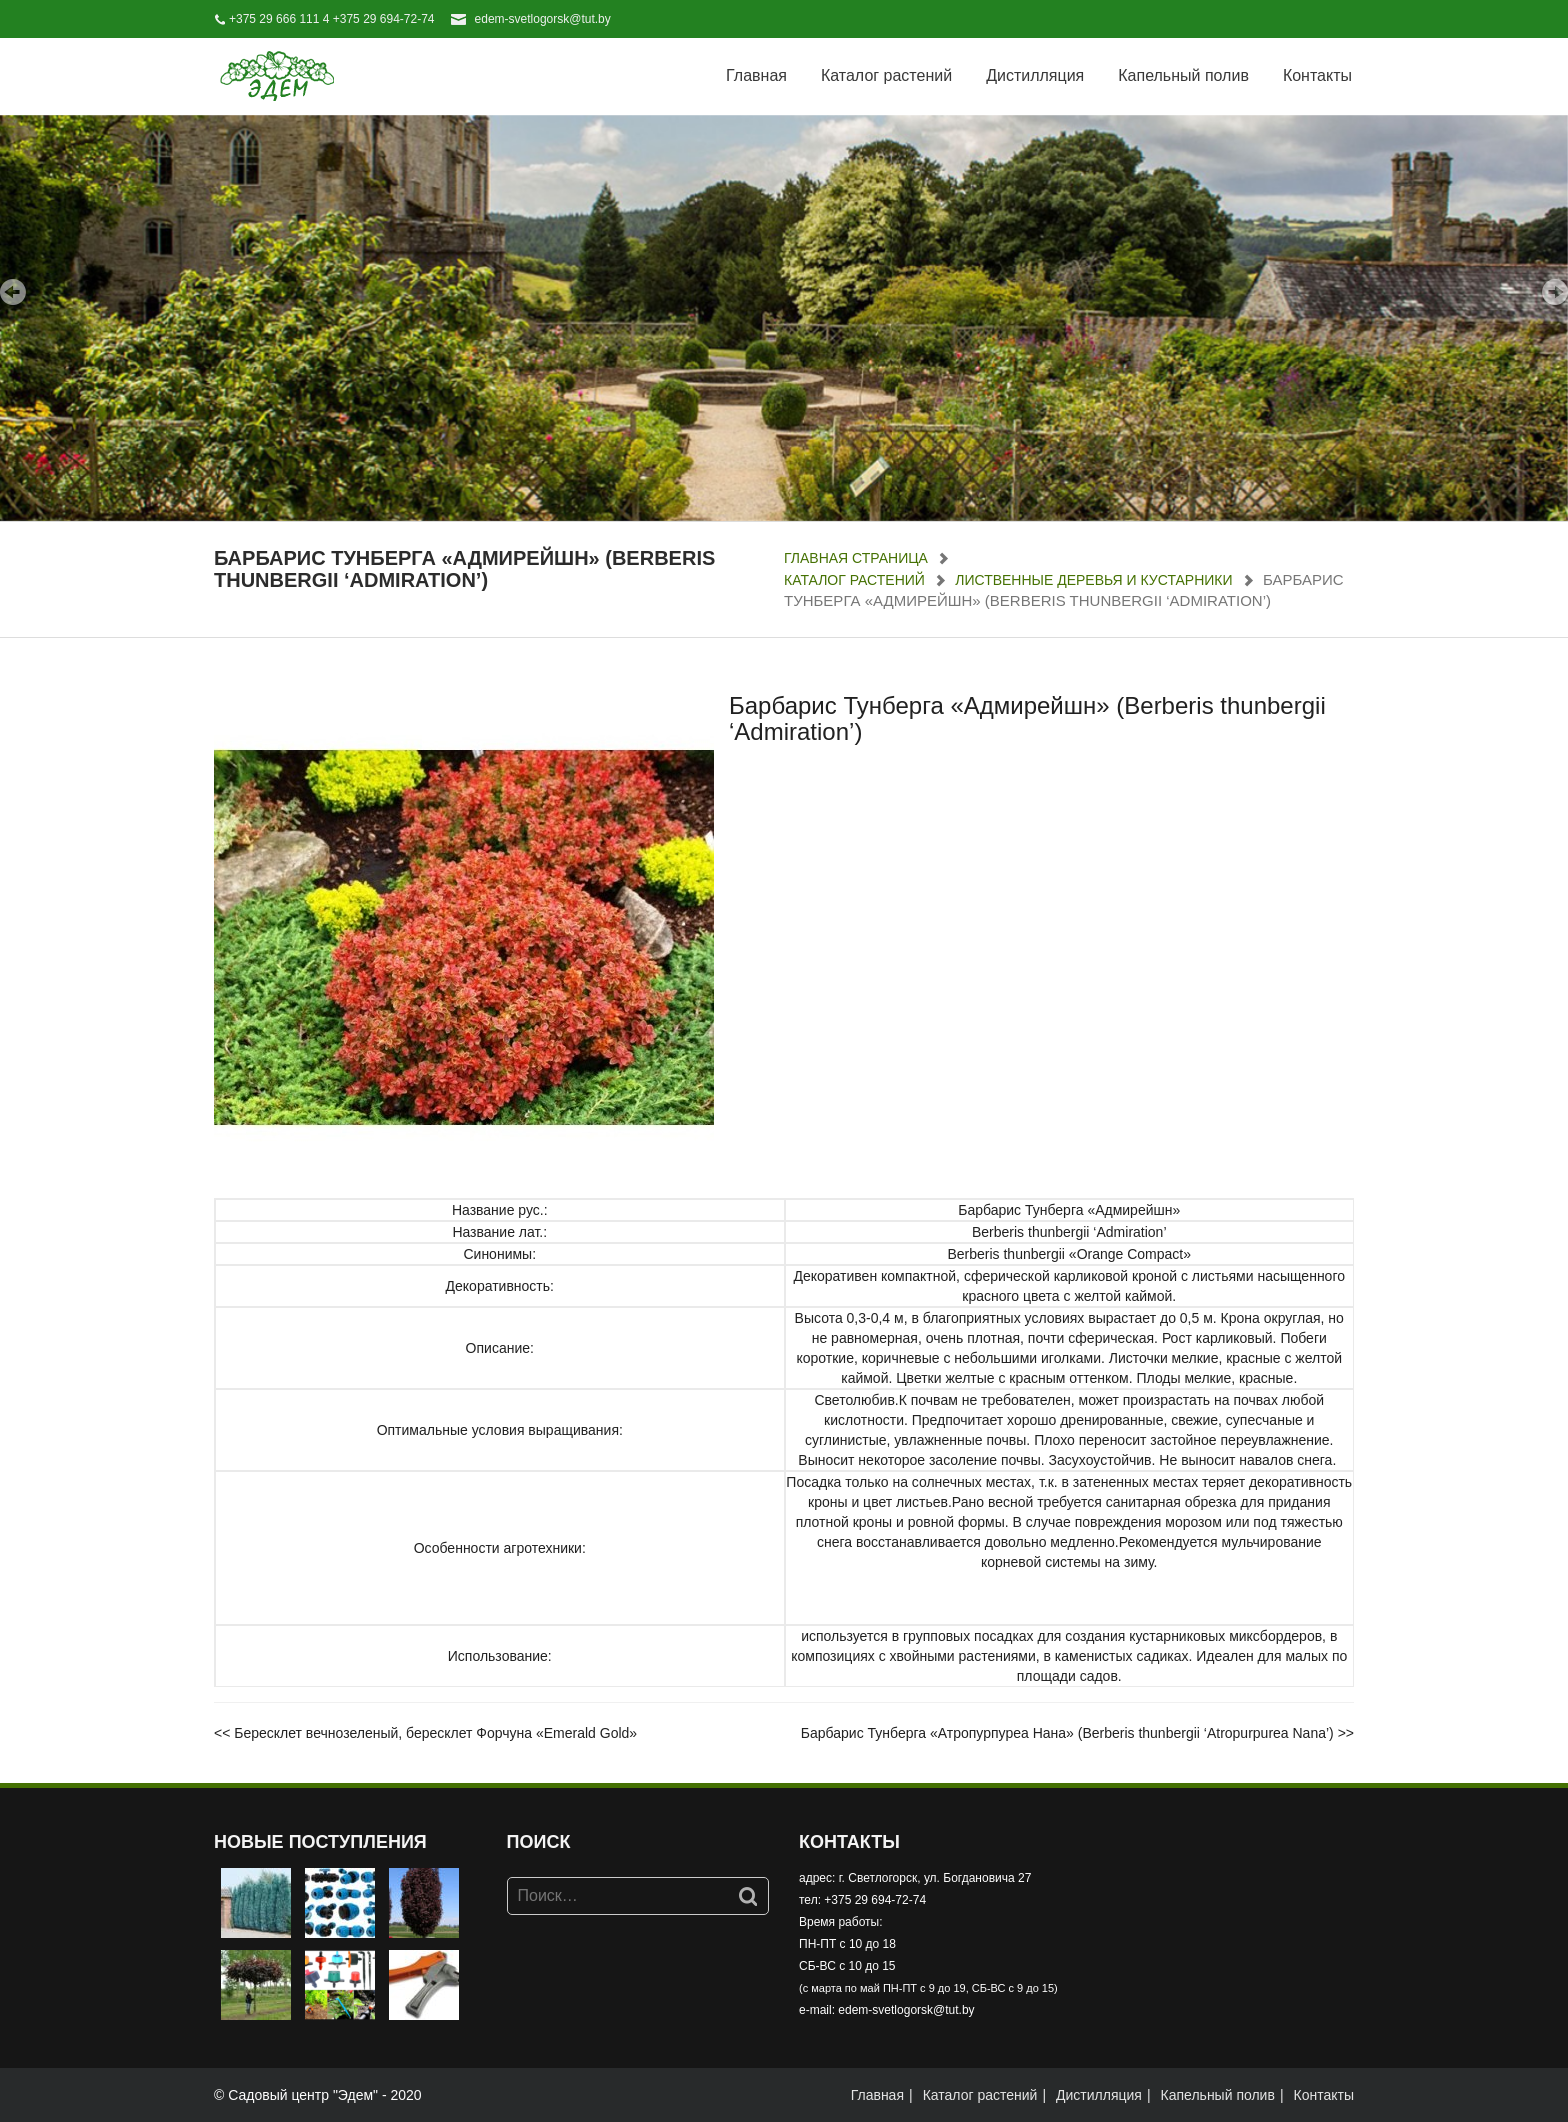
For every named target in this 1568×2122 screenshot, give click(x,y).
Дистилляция (1035, 75)
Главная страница (856, 558)
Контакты (1317, 75)
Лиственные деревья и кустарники (1093, 580)
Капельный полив (1183, 75)
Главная (756, 75)
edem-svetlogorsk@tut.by (543, 19)
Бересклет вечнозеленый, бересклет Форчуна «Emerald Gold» (435, 1733)
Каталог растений (886, 75)
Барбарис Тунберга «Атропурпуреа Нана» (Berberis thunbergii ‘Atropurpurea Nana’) (1067, 1733)
